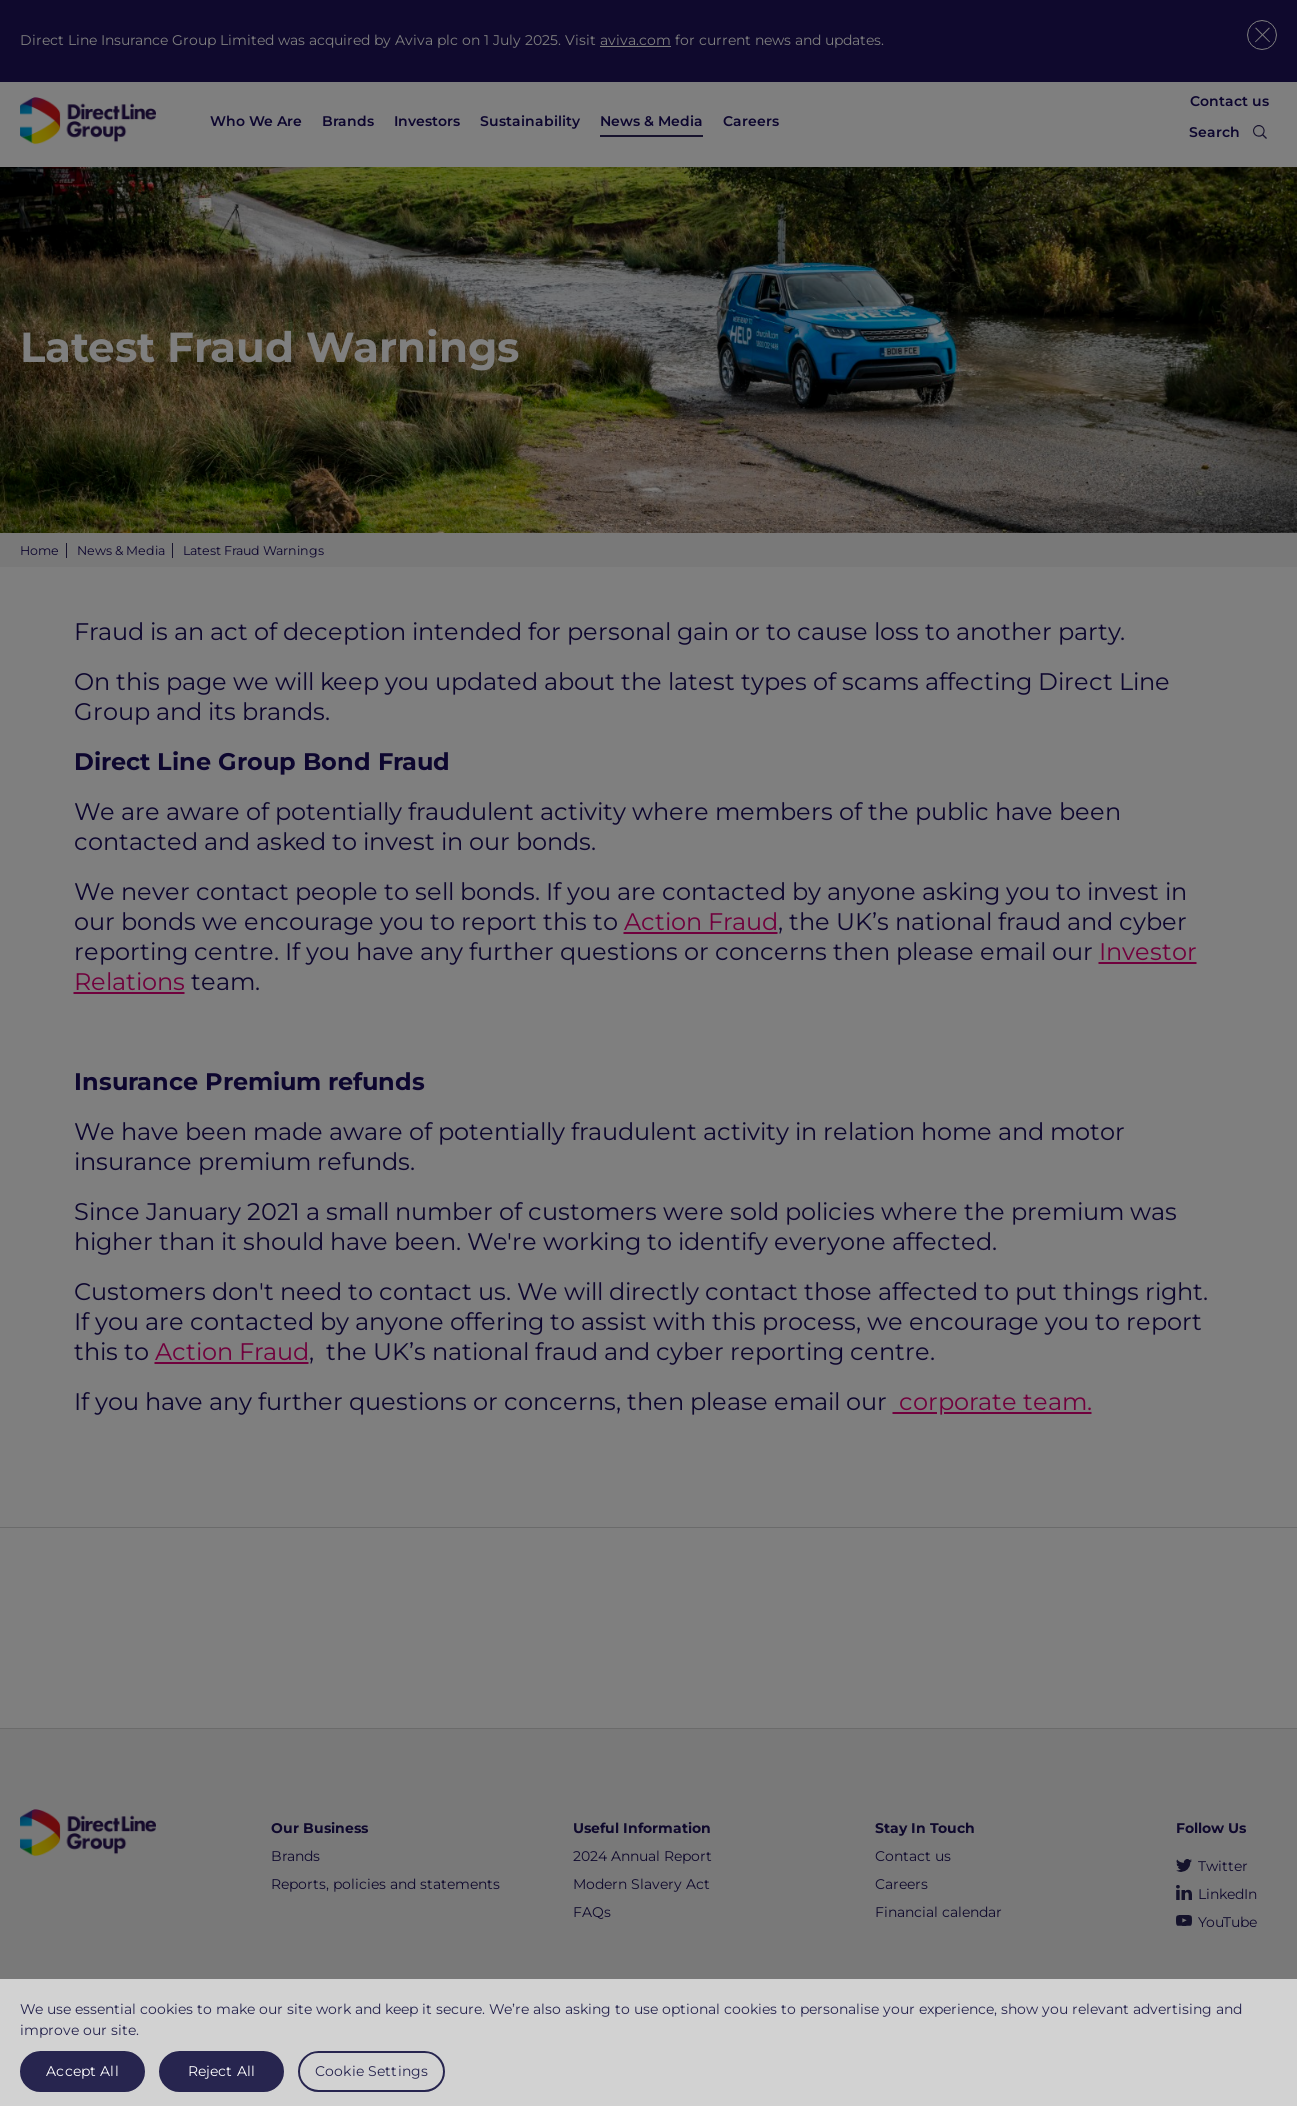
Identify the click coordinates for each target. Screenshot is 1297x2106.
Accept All (82, 2079)
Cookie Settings (371, 2079)
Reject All (221, 2079)
